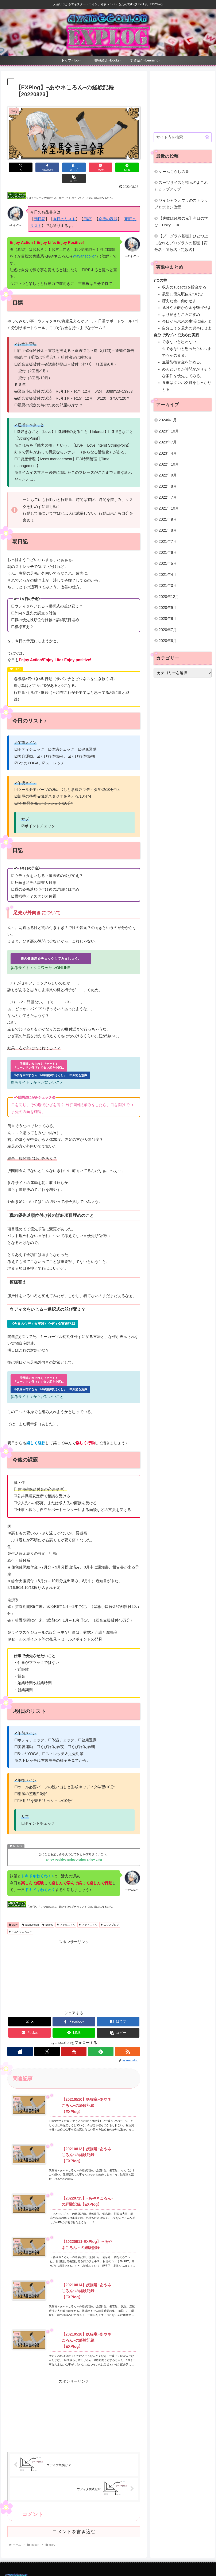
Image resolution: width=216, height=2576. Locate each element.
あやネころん (88, 1913)
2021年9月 (168, 519)
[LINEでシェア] (107, 167)
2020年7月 (168, 630)
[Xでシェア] (18, 167)
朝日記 (39, 208)
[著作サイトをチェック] (20, 2040)
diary (13, 1913)
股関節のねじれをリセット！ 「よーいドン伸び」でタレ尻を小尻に (39, 1054)
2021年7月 (168, 541)
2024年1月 (168, 420)
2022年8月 (168, 486)
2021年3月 (168, 585)
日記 (87, 208)
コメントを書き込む (74, 2521)
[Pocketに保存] (85, 167)
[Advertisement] (73, 1963)
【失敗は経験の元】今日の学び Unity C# (181, 221)
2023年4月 (168, 453)
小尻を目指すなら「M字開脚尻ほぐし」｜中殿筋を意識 (50, 1064)
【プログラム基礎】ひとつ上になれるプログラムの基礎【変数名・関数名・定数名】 (181, 243)
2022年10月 (169, 464)
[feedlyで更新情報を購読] (100, 2040)
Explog (47, 1913)
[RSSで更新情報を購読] (127, 2040)
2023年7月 (168, 442)
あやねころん (66, 1913)
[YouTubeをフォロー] (73, 2040)
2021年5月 (168, 563)
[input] (182, 137)
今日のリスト (64, 208)
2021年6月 (168, 552)
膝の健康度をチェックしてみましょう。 (50, 947)
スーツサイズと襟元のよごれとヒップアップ (181, 185)
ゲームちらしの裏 (174, 172)
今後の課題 (108, 208)
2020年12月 (169, 597)
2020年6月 (168, 641)
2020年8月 (168, 619)
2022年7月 (168, 497)
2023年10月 (169, 431)
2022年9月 (168, 475)
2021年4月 (168, 575)
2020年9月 (168, 608)
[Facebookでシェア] (40, 167)
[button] (129, 167)
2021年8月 (168, 530)
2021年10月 (169, 508)
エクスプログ (110, 1913)
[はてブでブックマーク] (62, 167)
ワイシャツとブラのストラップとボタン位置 (181, 203)
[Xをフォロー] (47, 2040)
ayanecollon (30, 1913)
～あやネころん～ (20, 1920)
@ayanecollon (84, 245)
